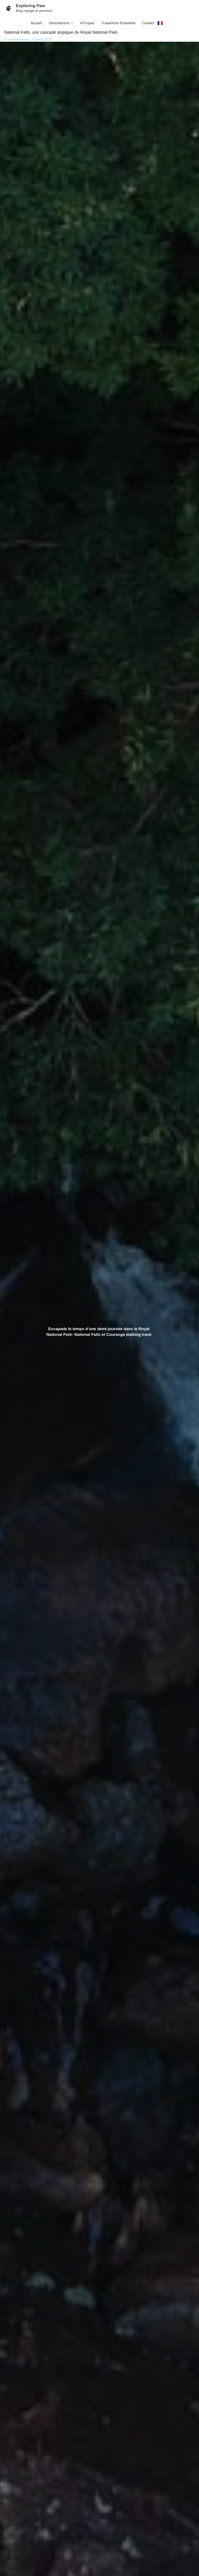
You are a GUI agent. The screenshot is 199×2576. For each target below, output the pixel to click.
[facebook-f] (182, 24)
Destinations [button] (59, 23)
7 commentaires (17, 40)
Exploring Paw (32, 6)
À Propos (87, 23)
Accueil (36, 23)
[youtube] (189, 24)
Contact (148, 23)
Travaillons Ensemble (118, 23)
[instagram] (174, 24)
